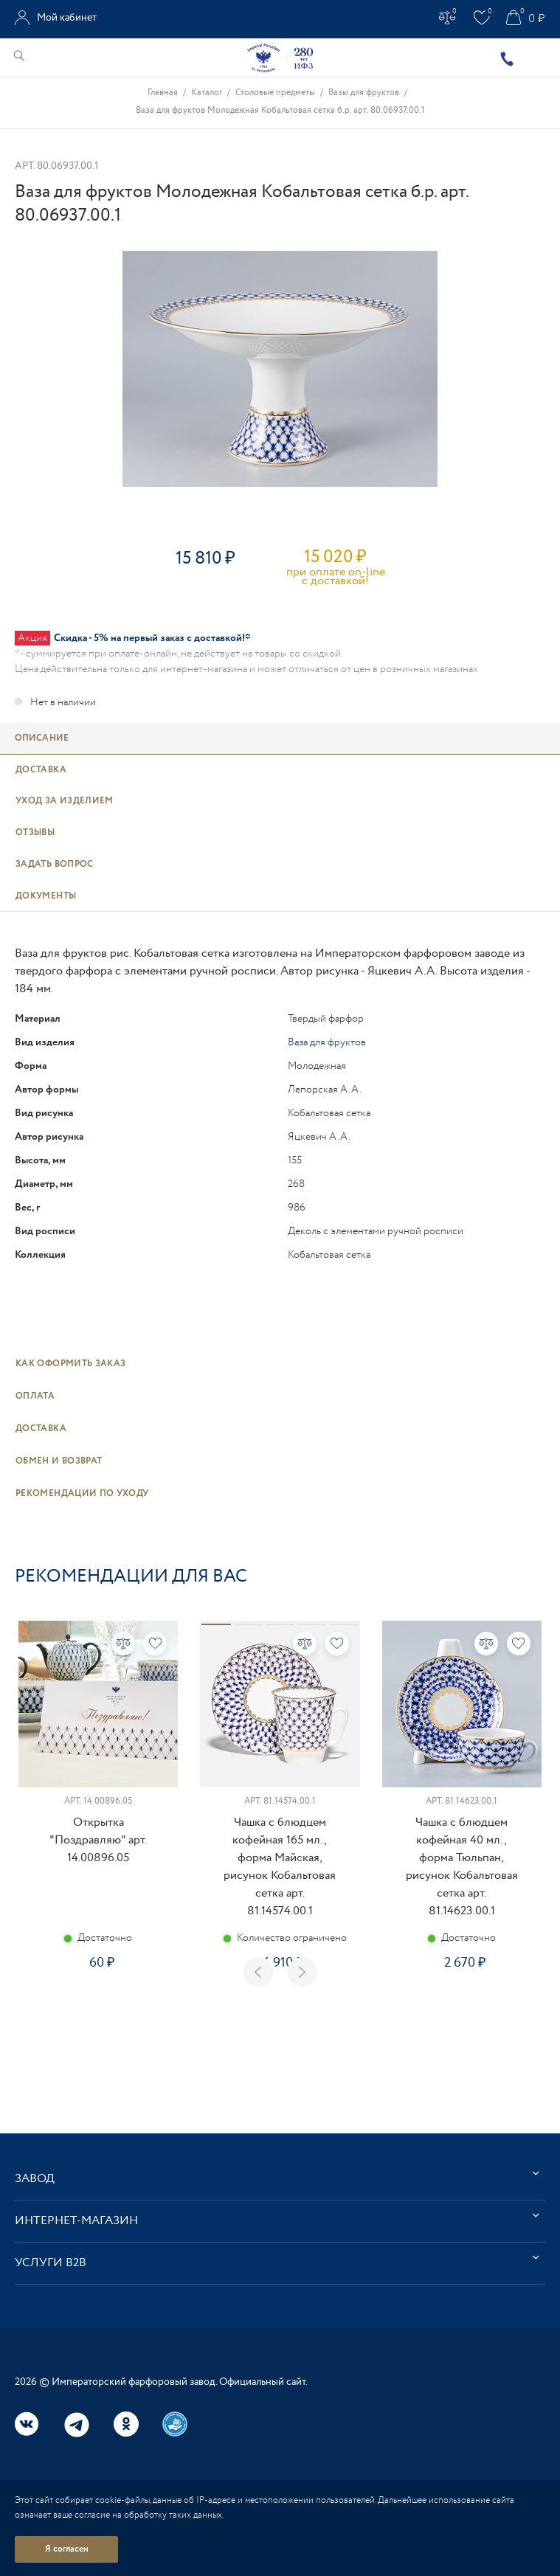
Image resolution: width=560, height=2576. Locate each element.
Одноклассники (126, 2424)
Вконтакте (27, 2424)
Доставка (40, 1428)
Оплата (35, 1396)
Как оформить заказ (70, 1363)
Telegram (76, 2424)
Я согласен (67, 2549)
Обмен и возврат (58, 1461)
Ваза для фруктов (327, 1042)
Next (302, 1972)
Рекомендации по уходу (82, 1493)
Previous (258, 1972)
